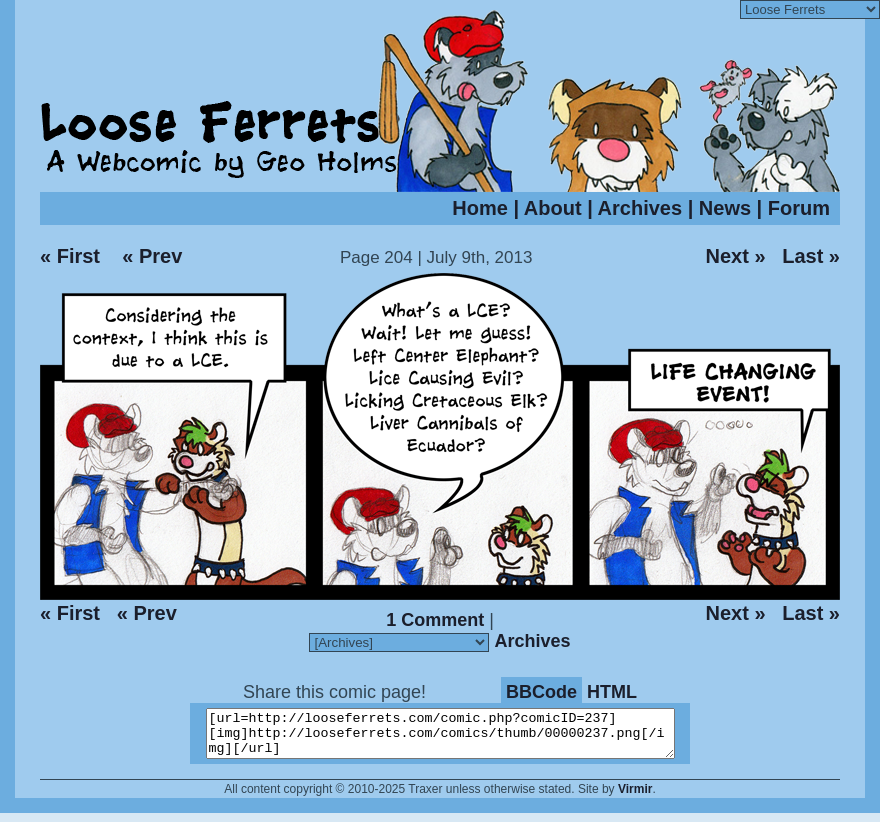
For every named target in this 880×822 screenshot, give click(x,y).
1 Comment (435, 620)
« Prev (152, 256)
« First (70, 256)
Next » (735, 256)
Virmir (635, 798)
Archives (640, 208)
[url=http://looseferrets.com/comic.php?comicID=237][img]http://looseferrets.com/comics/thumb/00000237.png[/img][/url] (452, 738)
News (725, 208)
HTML (612, 692)
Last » (811, 256)
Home (480, 208)
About (553, 208)
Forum (799, 208)
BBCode (541, 692)
